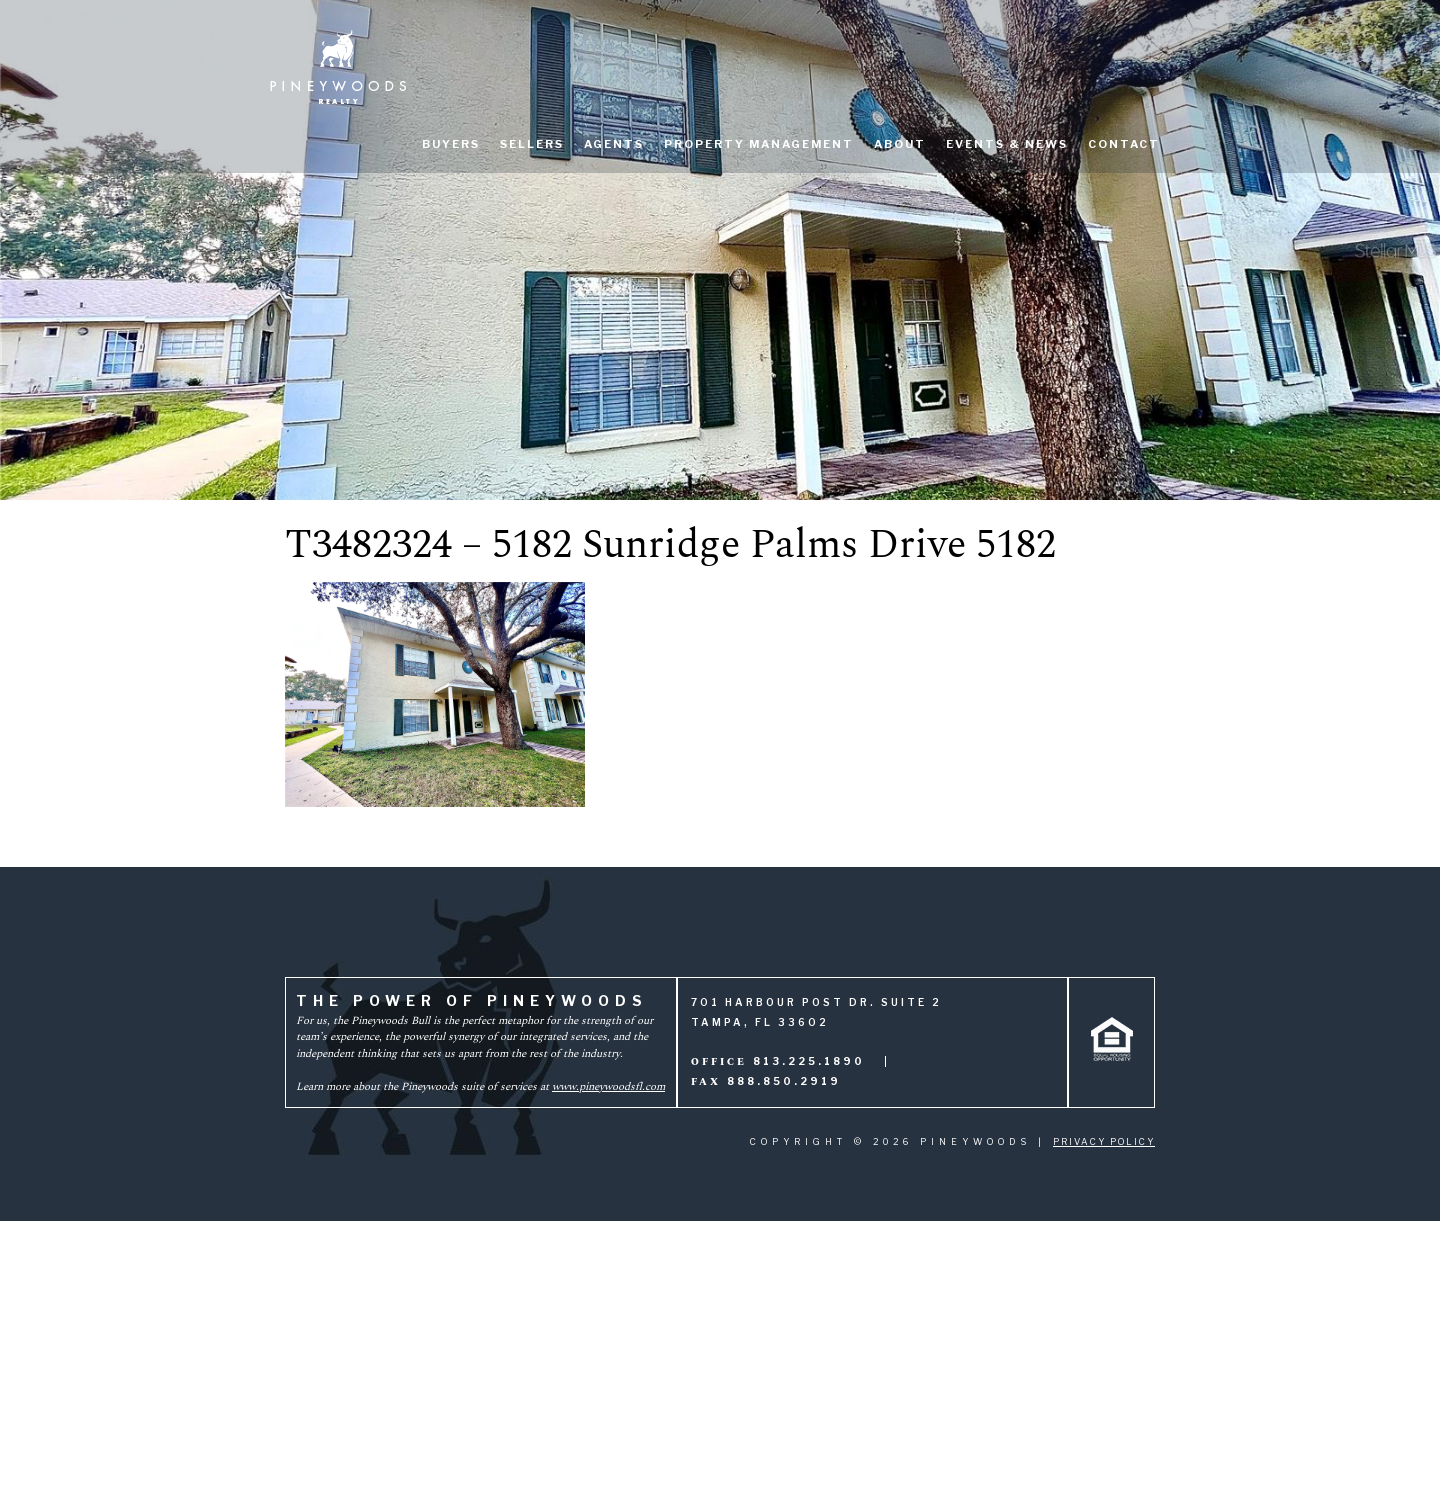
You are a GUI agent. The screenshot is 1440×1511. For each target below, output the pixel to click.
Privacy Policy (1104, 1141)
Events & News (1007, 144)
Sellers (532, 144)
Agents (614, 144)
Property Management (759, 144)
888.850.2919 (784, 1081)
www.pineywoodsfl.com (608, 1086)
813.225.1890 (809, 1061)
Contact (1124, 144)
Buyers (451, 144)
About (900, 144)
